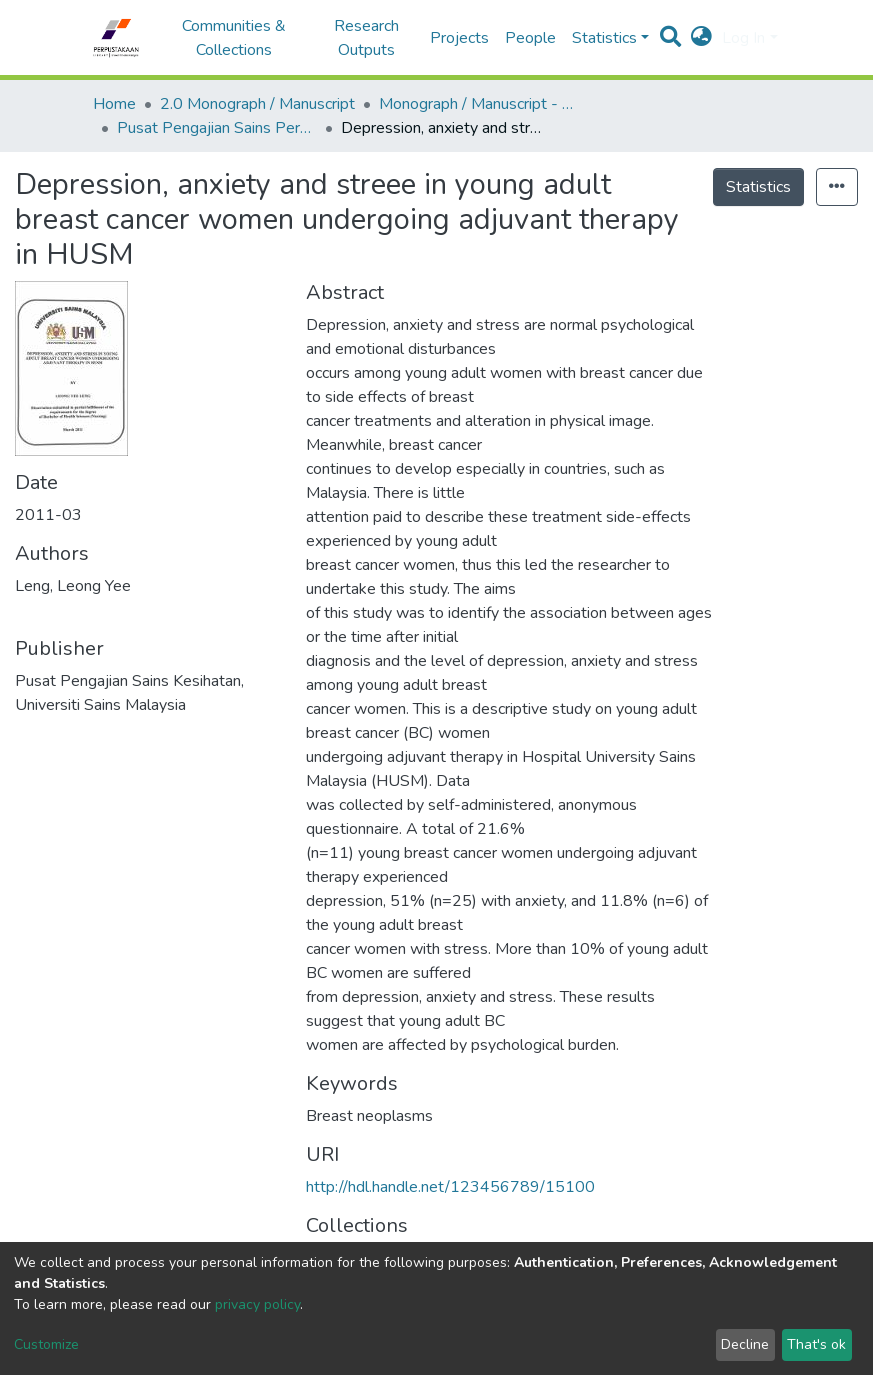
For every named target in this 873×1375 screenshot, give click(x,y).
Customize (46, 1344)
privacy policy (257, 1304)
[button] (701, 38)
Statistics (758, 187)
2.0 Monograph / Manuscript (257, 104)
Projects (459, 38)
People (530, 38)
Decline (745, 1344)
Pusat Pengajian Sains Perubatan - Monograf (217, 128)
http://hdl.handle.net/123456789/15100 (450, 1187)
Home (114, 104)
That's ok (816, 1344)
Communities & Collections (234, 38)
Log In (743, 38)
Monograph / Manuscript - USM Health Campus (479, 104)
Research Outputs (366, 38)
